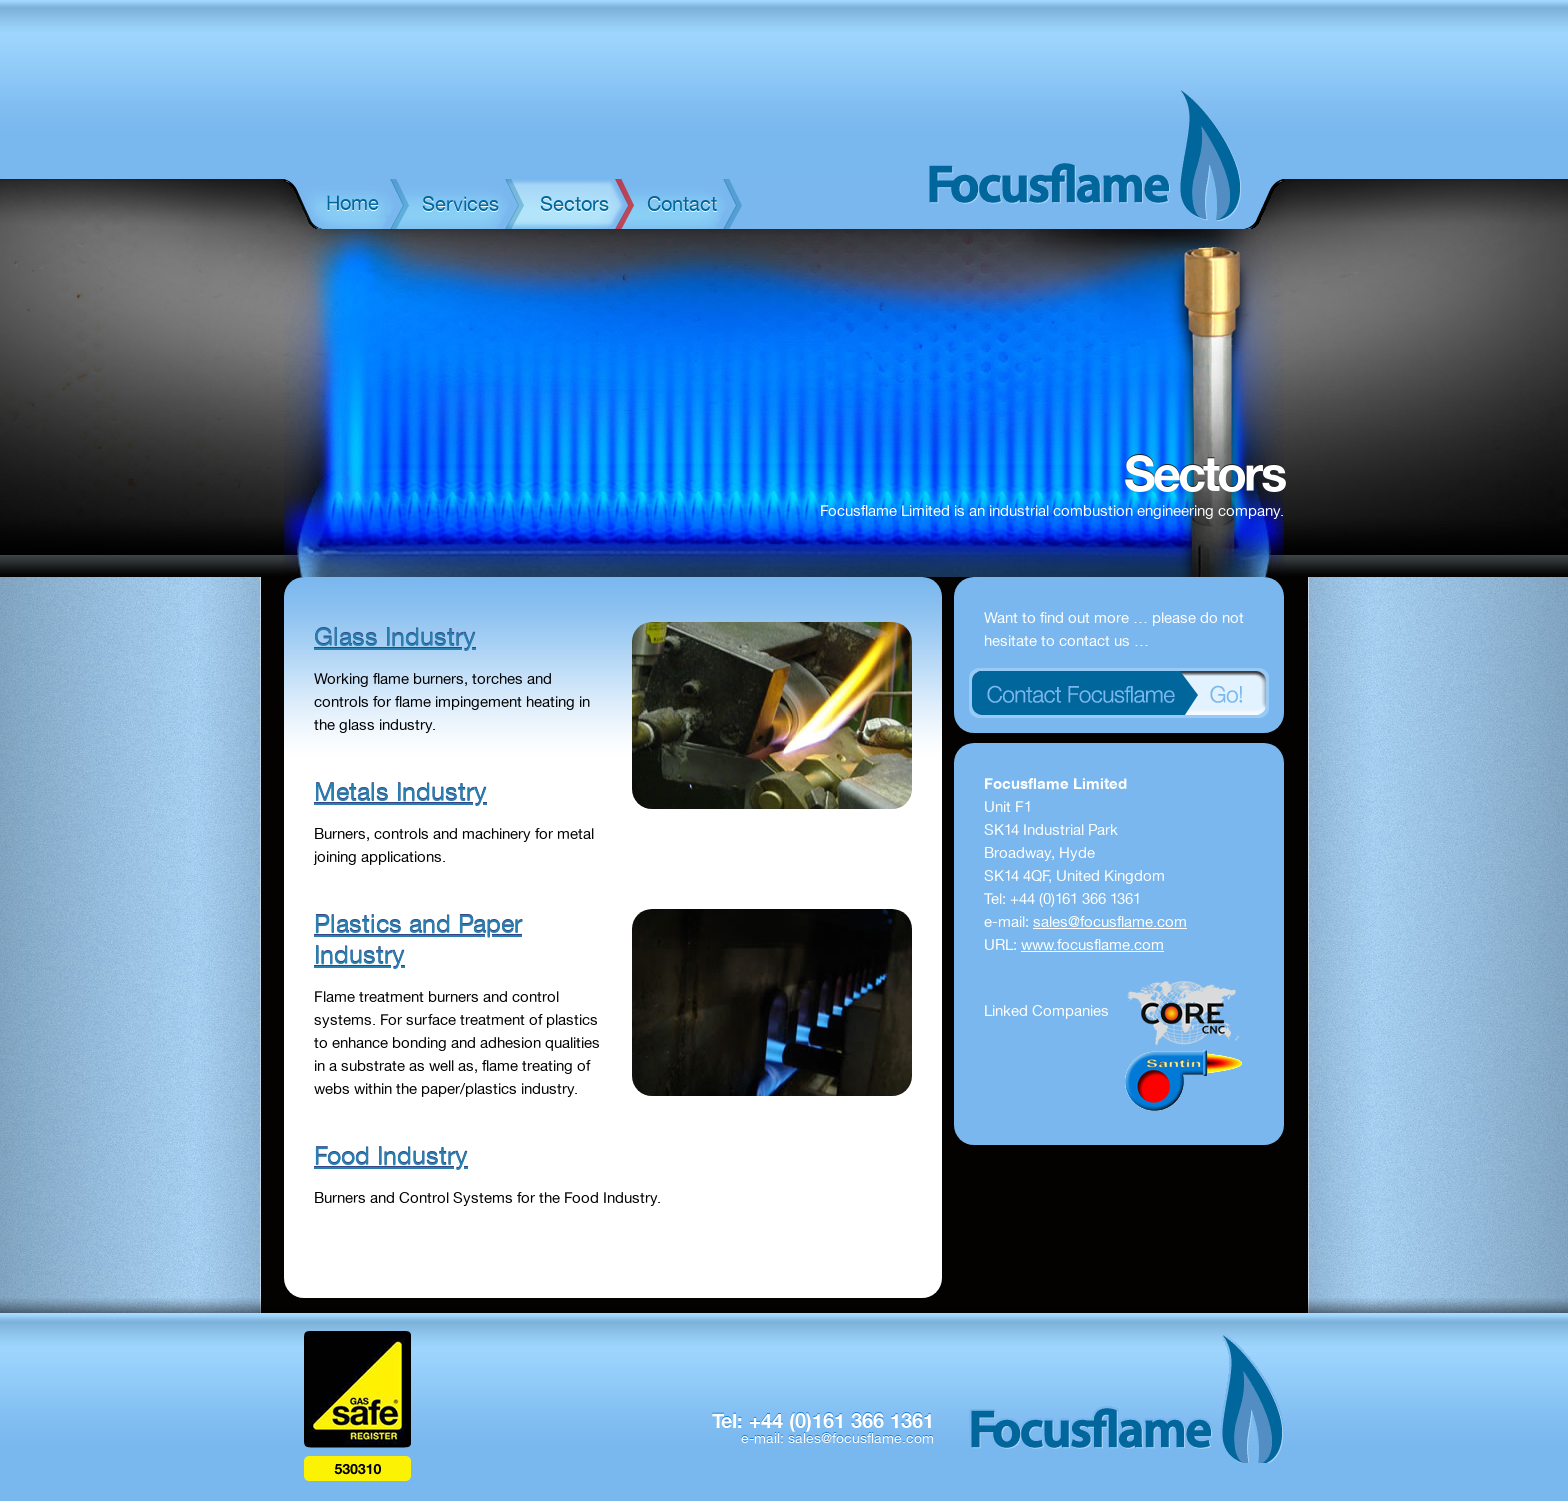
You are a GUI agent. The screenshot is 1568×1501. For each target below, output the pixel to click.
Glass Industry (395, 637)
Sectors (574, 204)
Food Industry (391, 1156)
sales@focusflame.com (1110, 922)
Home (352, 203)
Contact (682, 204)
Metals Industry (400, 792)
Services (460, 204)
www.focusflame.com (1092, 945)
